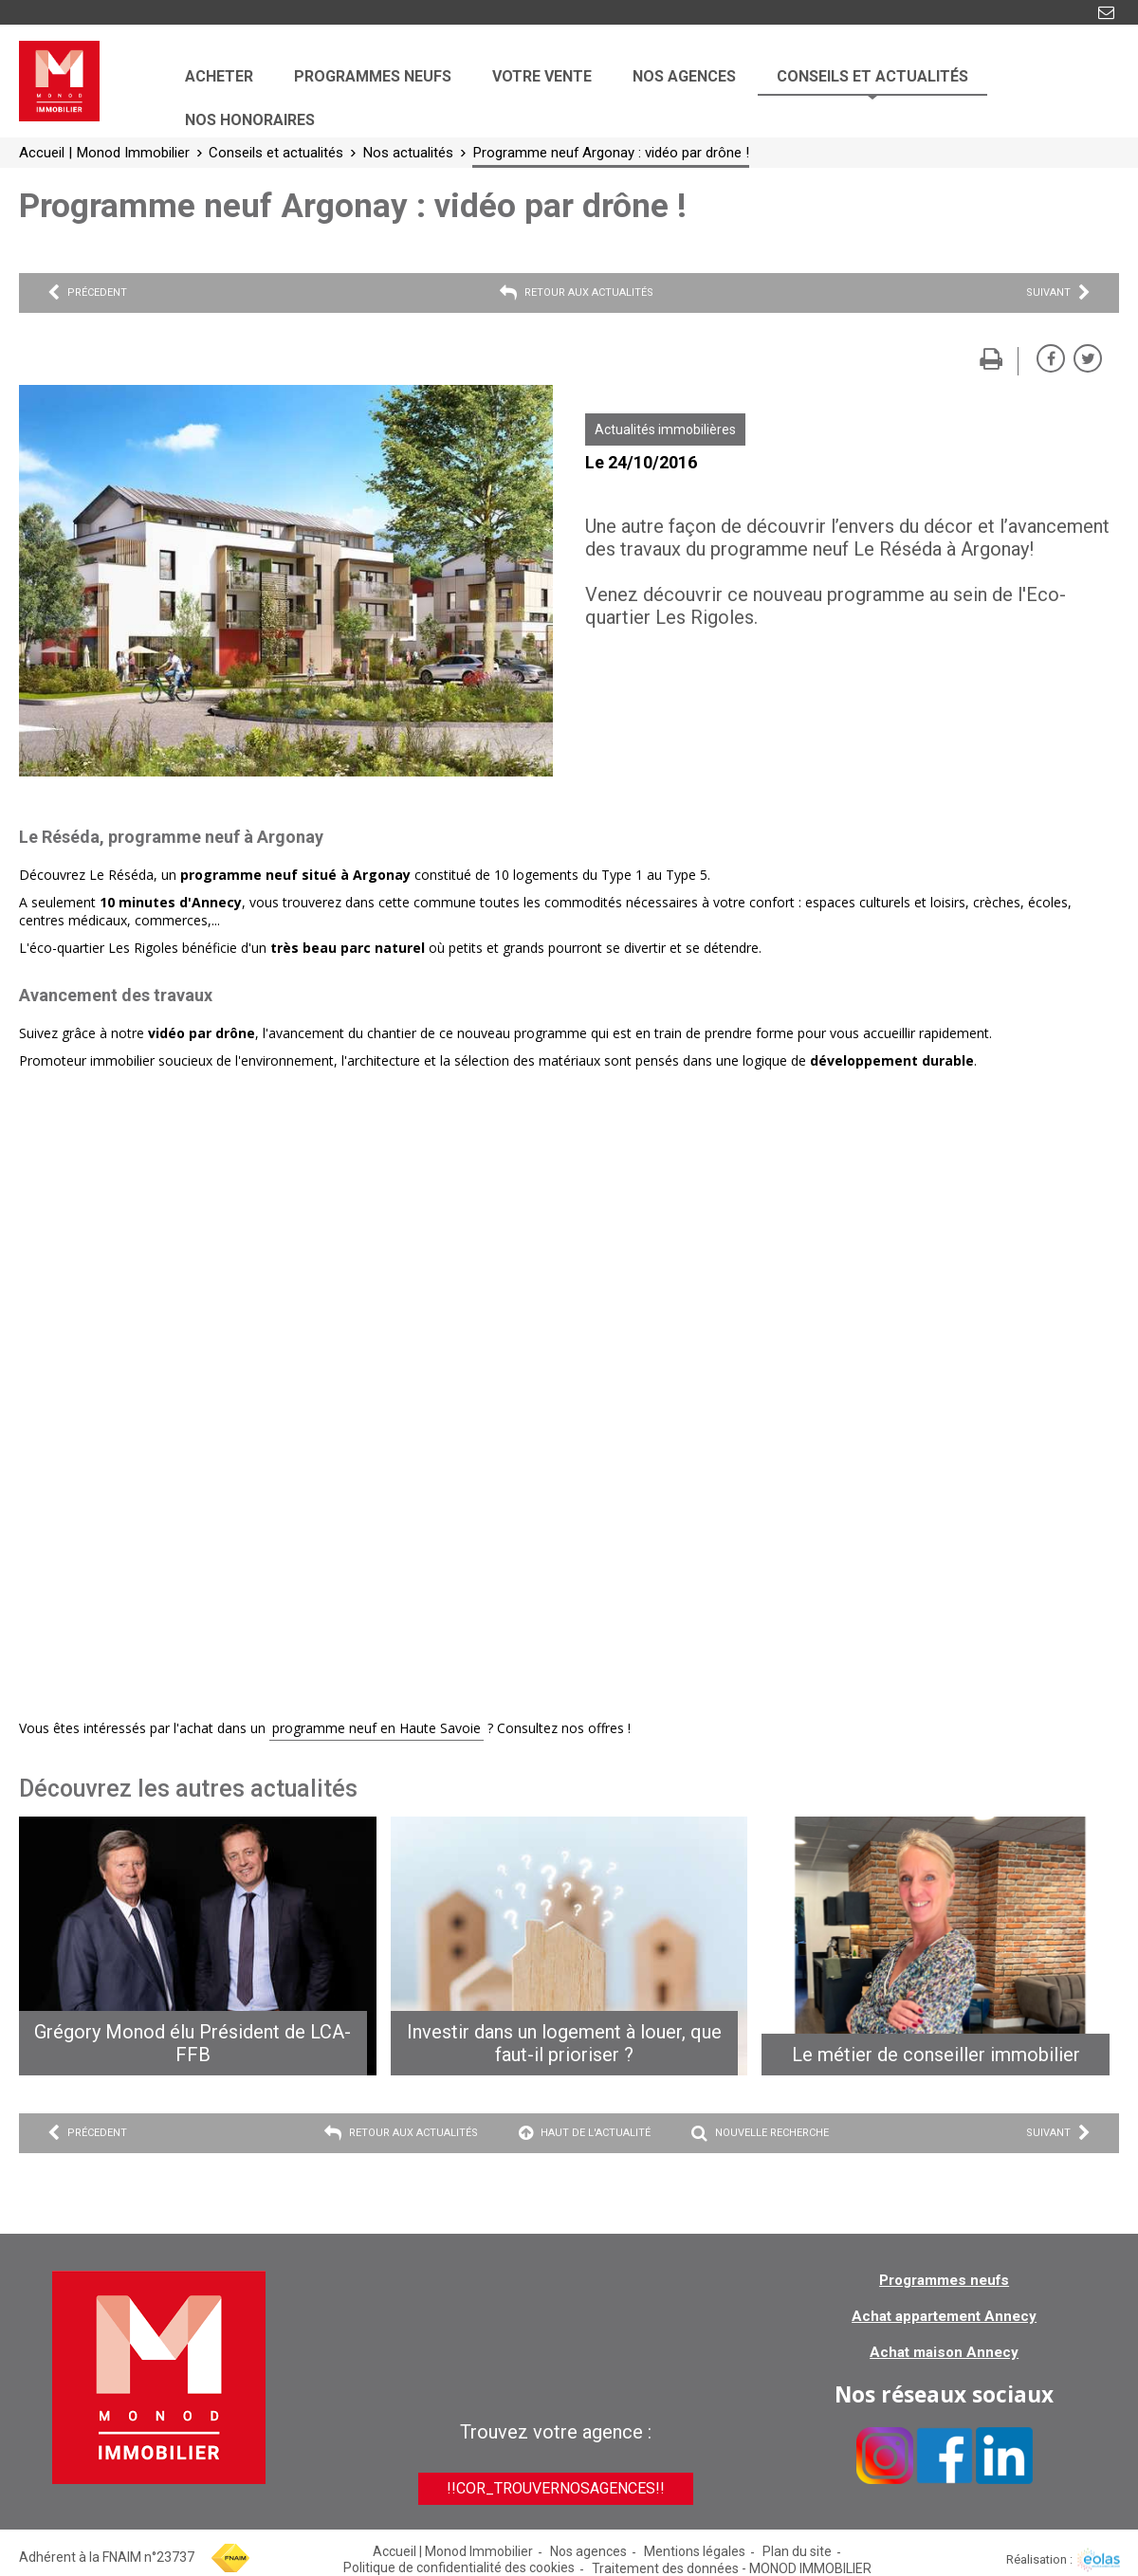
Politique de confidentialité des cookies (459, 2567)
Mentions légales (694, 2551)
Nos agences (588, 2551)
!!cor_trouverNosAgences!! (556, 2488)
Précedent (87, 292)
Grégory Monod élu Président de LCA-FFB (192, 2043)
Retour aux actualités (576, 292)
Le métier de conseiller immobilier (936, 2054)
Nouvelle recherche (760, 2133)
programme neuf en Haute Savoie (376, 1728)
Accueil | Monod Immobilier (453, 2551)
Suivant (1058, 292)
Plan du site (797, 2551)
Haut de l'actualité (585, 2133)
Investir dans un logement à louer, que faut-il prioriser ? (564, 2043)
